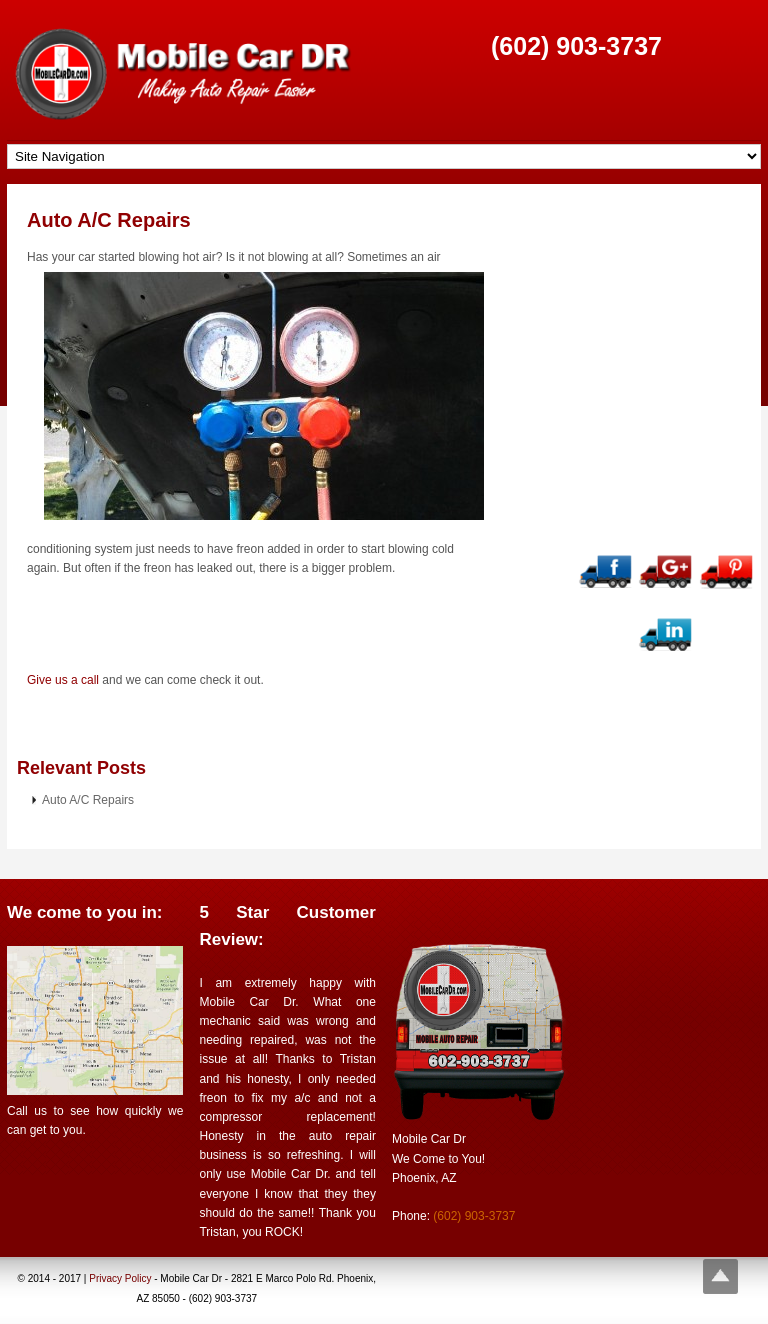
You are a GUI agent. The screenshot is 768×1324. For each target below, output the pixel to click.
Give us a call (63, 680)
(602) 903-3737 (576, 46)
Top (720, 1276)
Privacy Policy (120, 1278)
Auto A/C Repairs (109, 220)
